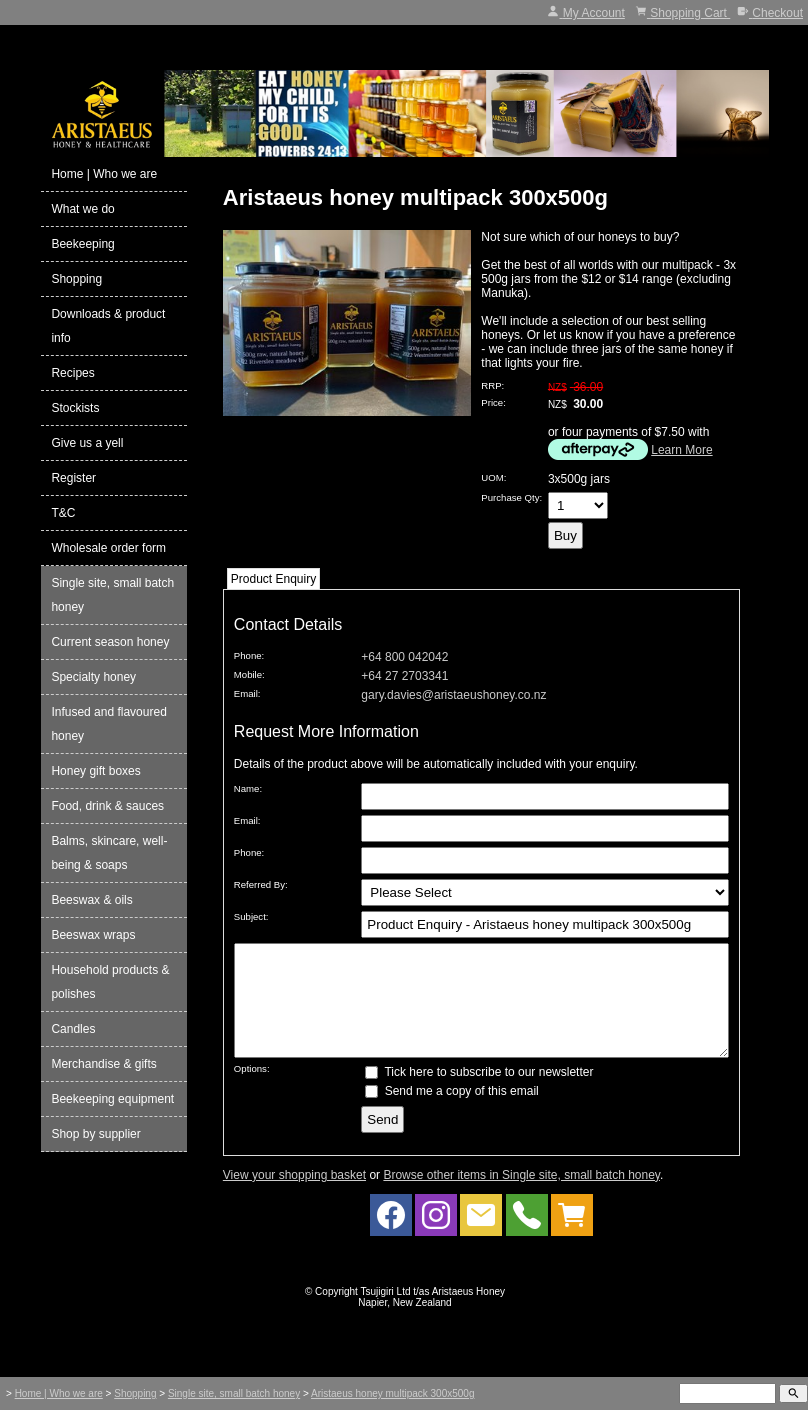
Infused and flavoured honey (108, 724)
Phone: (249, 655)
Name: (248, 788)
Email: (247, 693)
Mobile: (249, 674)
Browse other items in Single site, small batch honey (521, 1196)
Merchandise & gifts (103, 1064)
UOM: (493, 477)
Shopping (76, 279)
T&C (63, 513)
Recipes (72, 373)
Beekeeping (82, 244)
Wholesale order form (108, 548)
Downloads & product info (108, 326)
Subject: (251, 916)
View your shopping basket (294, 1196)
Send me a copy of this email (451, 1112)
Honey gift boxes (95, 771)
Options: (252, 1089)
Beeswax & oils (91, 900)
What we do (82, 209)
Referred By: (261, 884)
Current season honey (110, 642)
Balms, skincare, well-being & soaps (109, 853)
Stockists (75, 408)
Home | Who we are (104, 174)
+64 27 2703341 (404, 676)
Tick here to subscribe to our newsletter (479, 1093)
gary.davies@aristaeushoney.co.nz (453, 695)
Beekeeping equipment (112, 1099)
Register (73, 478)
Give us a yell (87, 443)
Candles (73, 1029)
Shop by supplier (95, 1134)
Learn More (681, 450)
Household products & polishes (110, 982)
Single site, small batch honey (112, 595)
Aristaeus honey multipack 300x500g (392, 1393)
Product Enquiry (273, 579)
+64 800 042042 (404, 657)
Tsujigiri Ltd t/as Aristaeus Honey (433, 1312)
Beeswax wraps (93, 935)
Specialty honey (93, 677)
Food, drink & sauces (107, 806)
